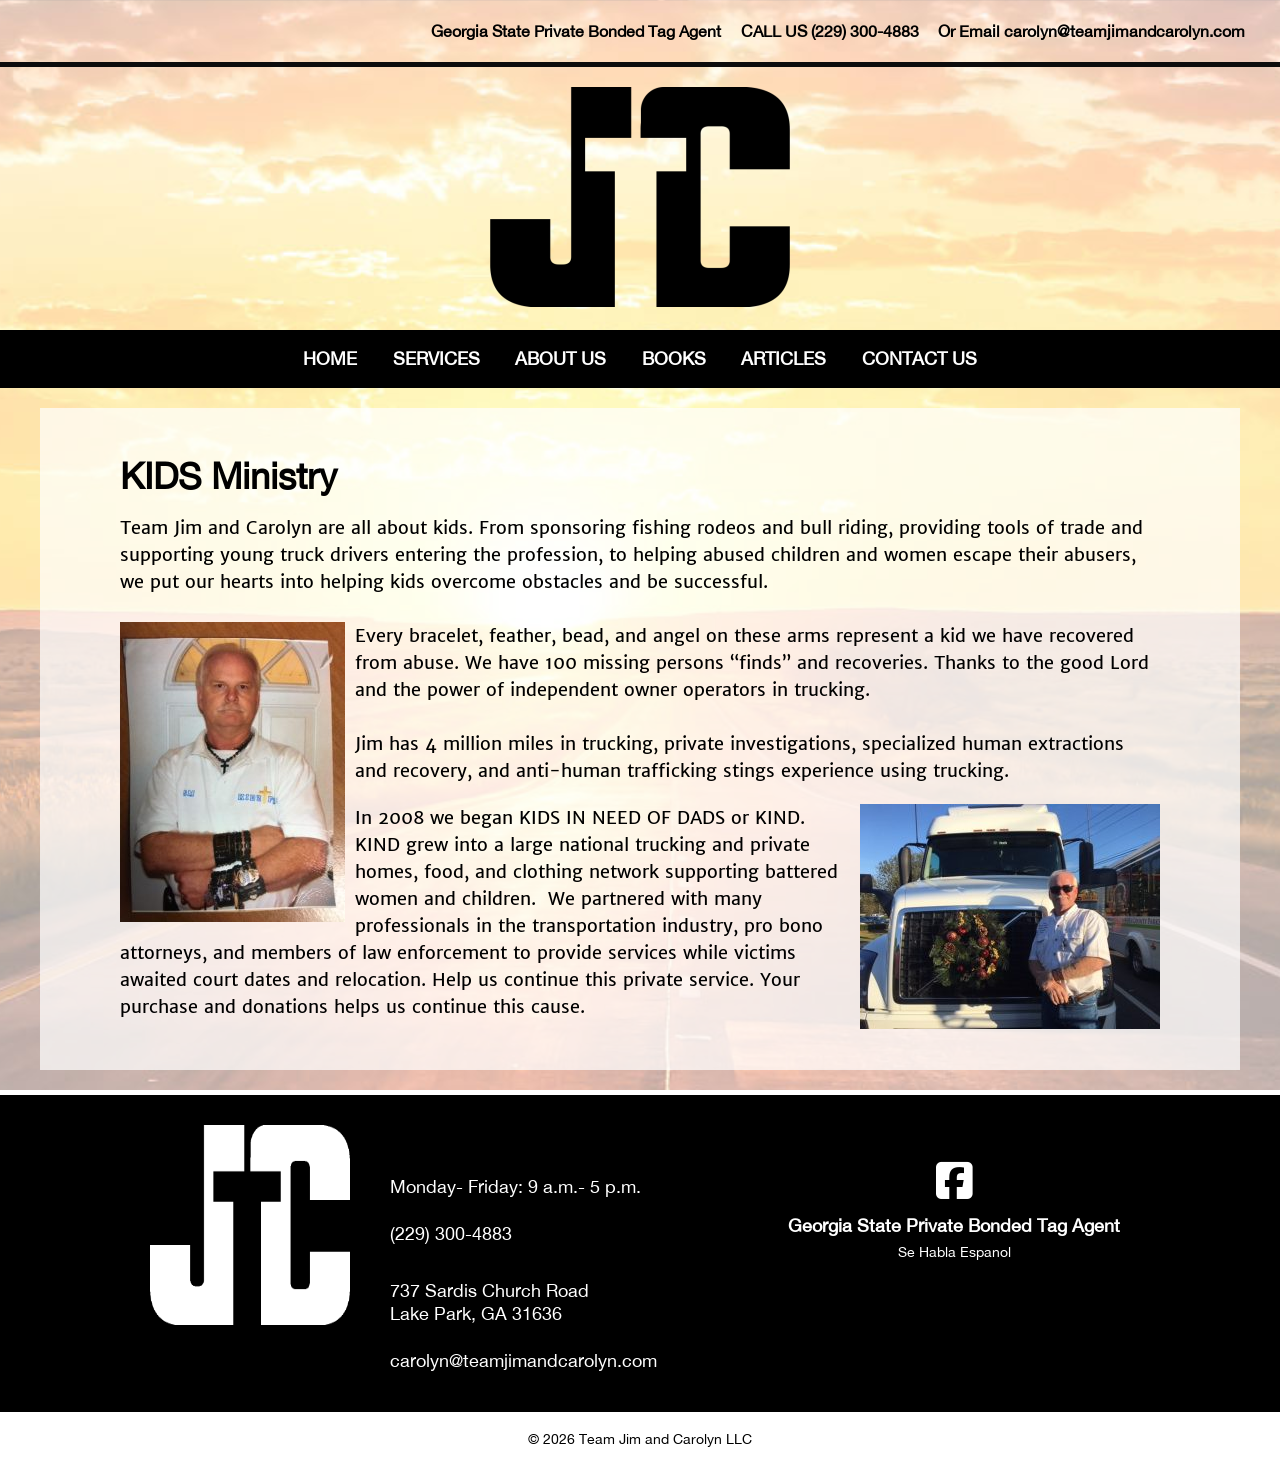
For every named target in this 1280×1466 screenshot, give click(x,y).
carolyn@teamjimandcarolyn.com (1124, 31)
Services (436, 358)
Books (674, 358)
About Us (560, 358)
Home (330, 358)
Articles (783, 358)
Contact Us (919, 358)
